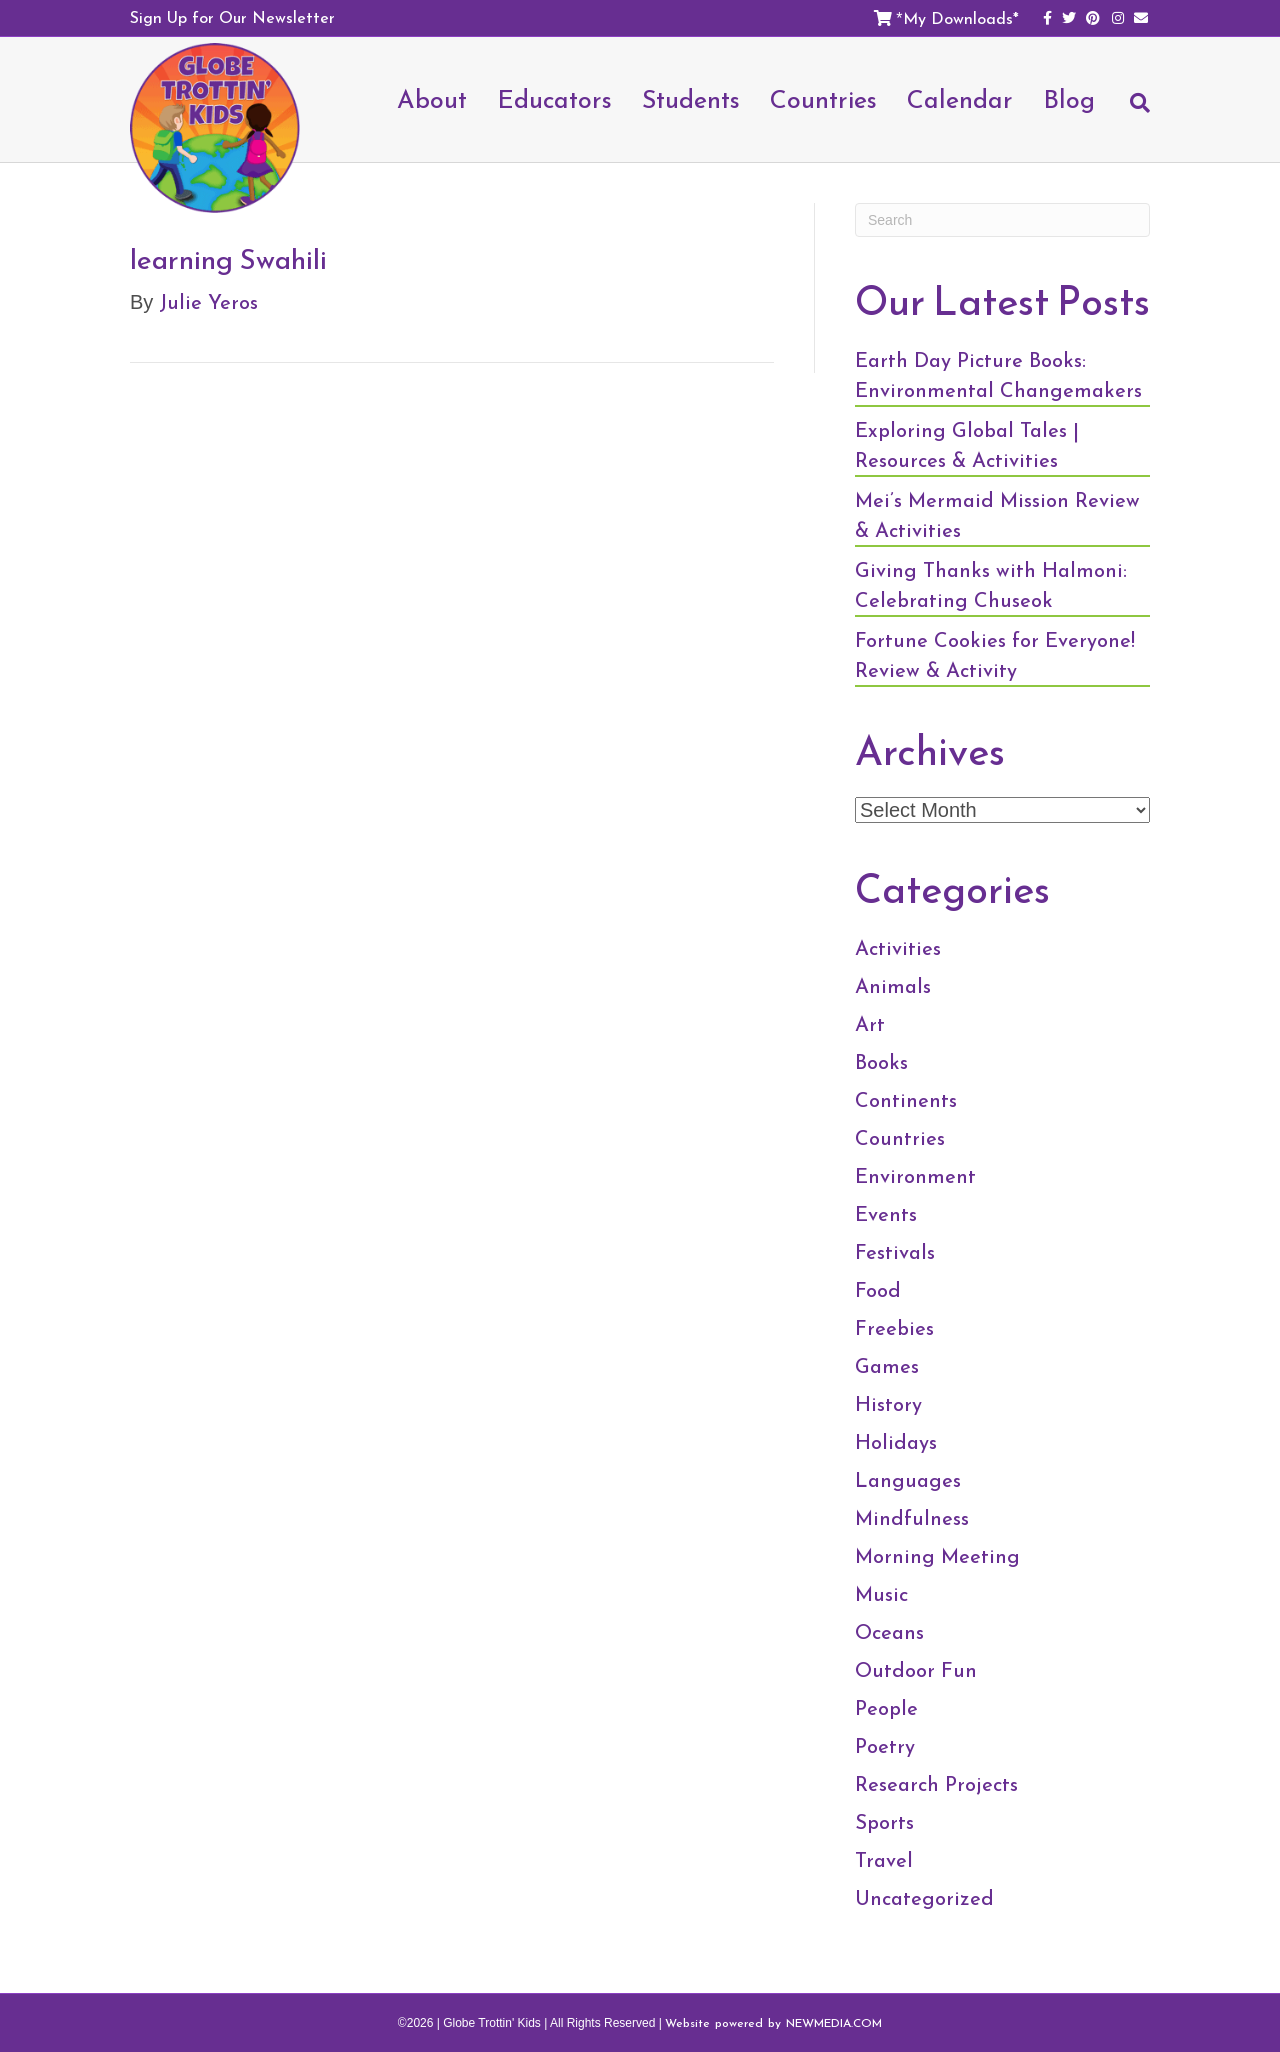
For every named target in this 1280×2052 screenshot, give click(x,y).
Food (878, 1290)
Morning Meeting (937, 1556)
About (432, 99)
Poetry (885, 1746)
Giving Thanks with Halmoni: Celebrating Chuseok (991, 585)
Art (870, 1024)
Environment (915, 1176)
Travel (884, 1860)
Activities (898, 948)
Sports (884, 1822)
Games (887, 1366)
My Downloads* (961, 18)
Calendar (960, 99)
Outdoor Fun (916, 1670)
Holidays (896, 1442)
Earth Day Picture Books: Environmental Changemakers (998, 375)
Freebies (894, 1328)
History (888, 1404)
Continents (906, 1100)
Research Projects (936, 1784)
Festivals (895, 1252)
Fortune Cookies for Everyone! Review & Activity (995, 655)
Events (886, 1214)
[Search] (1130, 112)
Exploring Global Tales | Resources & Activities (967, 445)
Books (881, 1062)
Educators (554, 99)
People (886, 1708)
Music (881, 1594)
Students (691, 99)
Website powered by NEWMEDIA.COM (773, 2023)
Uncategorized (924, 1898)
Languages (908, 1480)
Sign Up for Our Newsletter (232, 17)
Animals (893, 986)
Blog (1069, 99)
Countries (823, 99)
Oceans (889, 1632)
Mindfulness (912, 1518)
